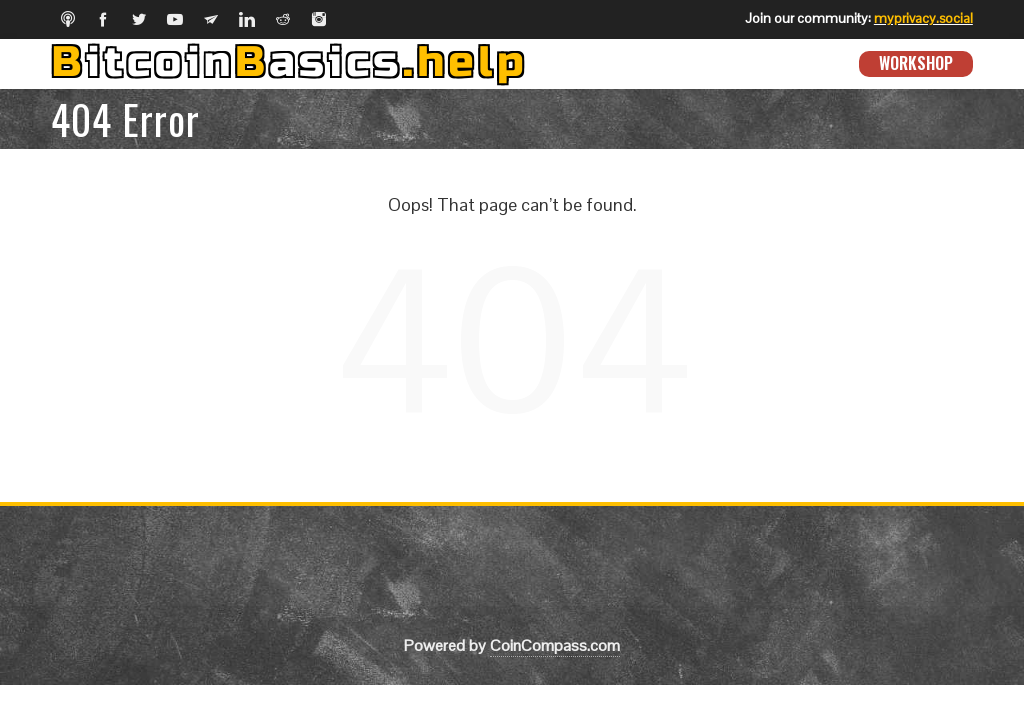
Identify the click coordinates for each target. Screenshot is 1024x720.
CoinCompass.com (555, 645)
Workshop (916, 63)
